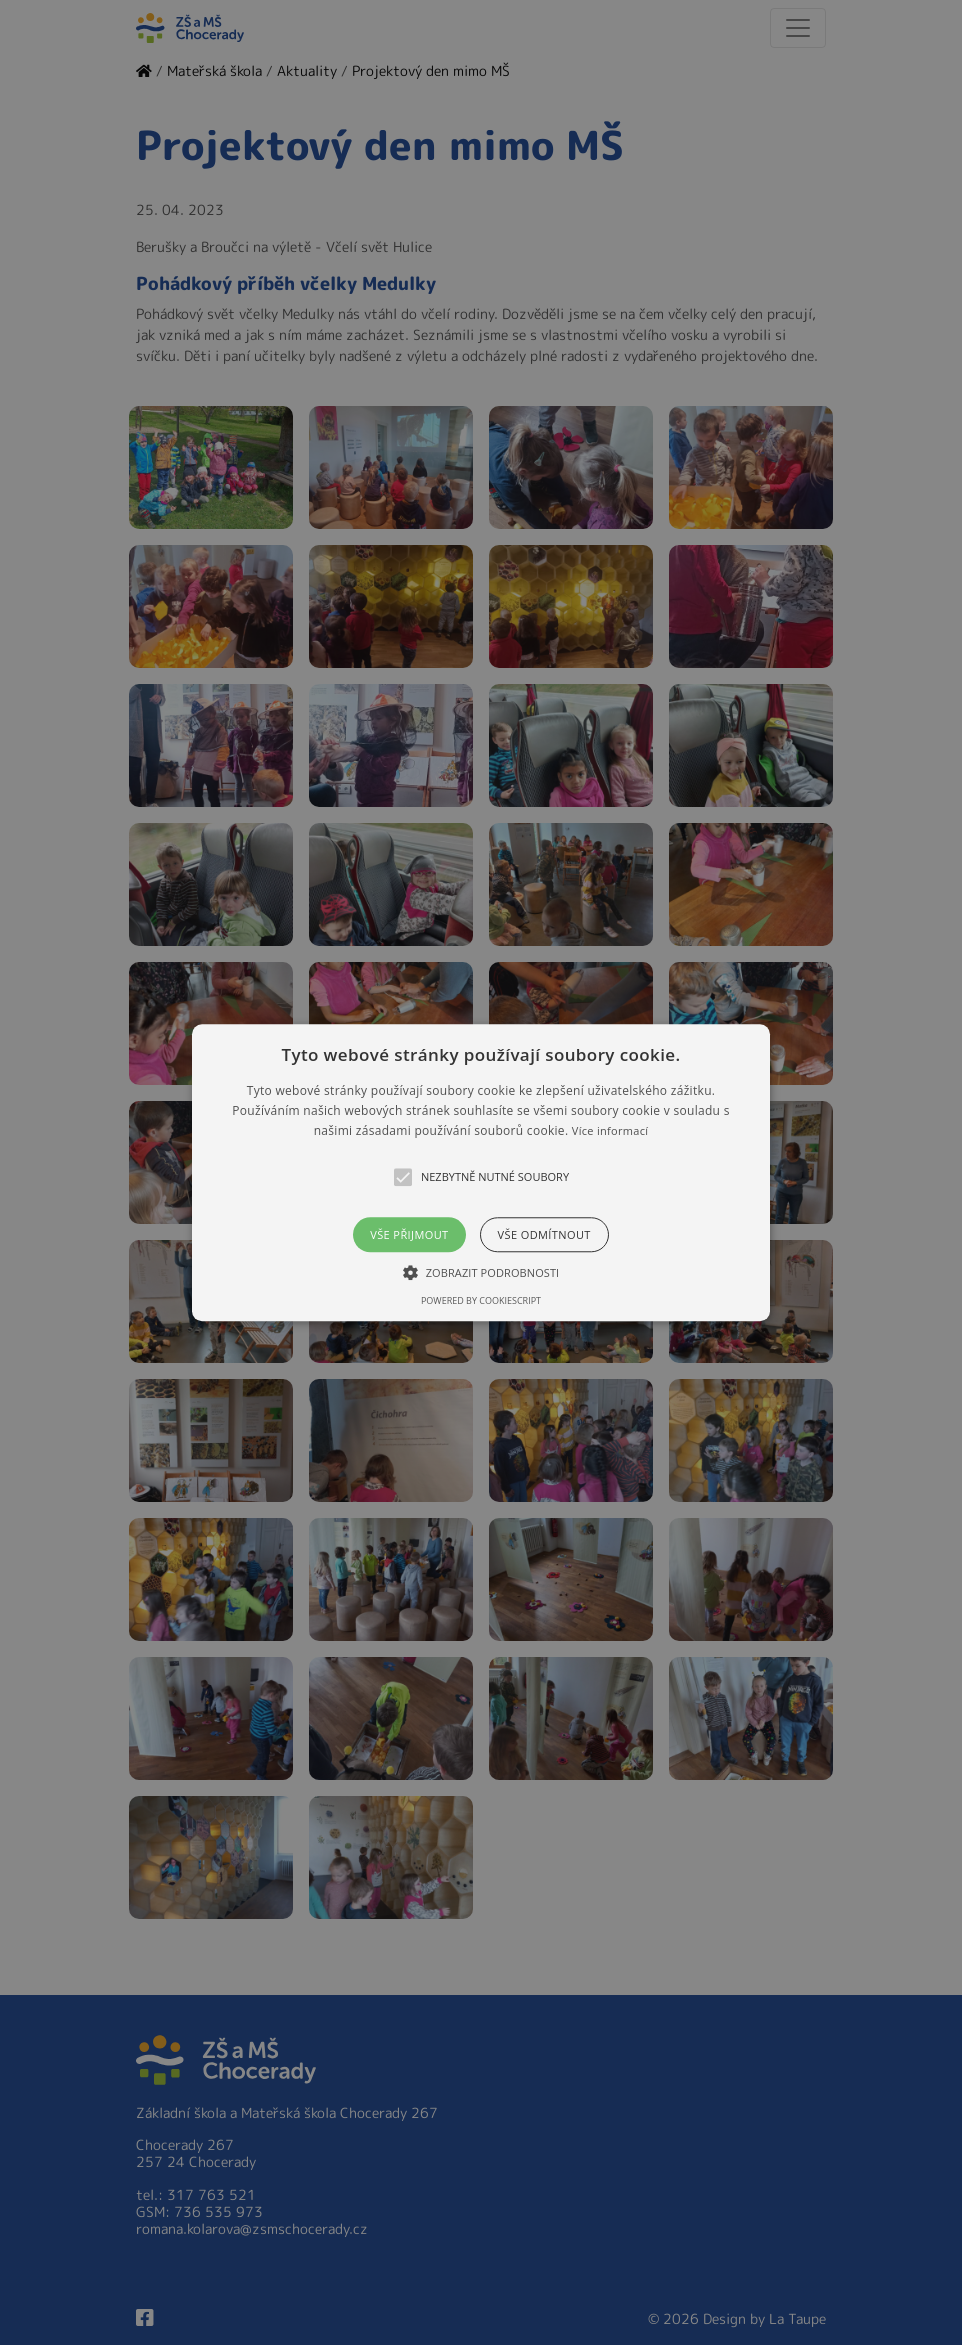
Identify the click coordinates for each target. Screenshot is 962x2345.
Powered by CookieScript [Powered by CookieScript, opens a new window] (481, 1300)
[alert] (481, 1172)
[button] (480, 1172)
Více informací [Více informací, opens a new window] (610, 1131)
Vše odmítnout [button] (544, 1234)
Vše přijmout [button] (409, 1234)
